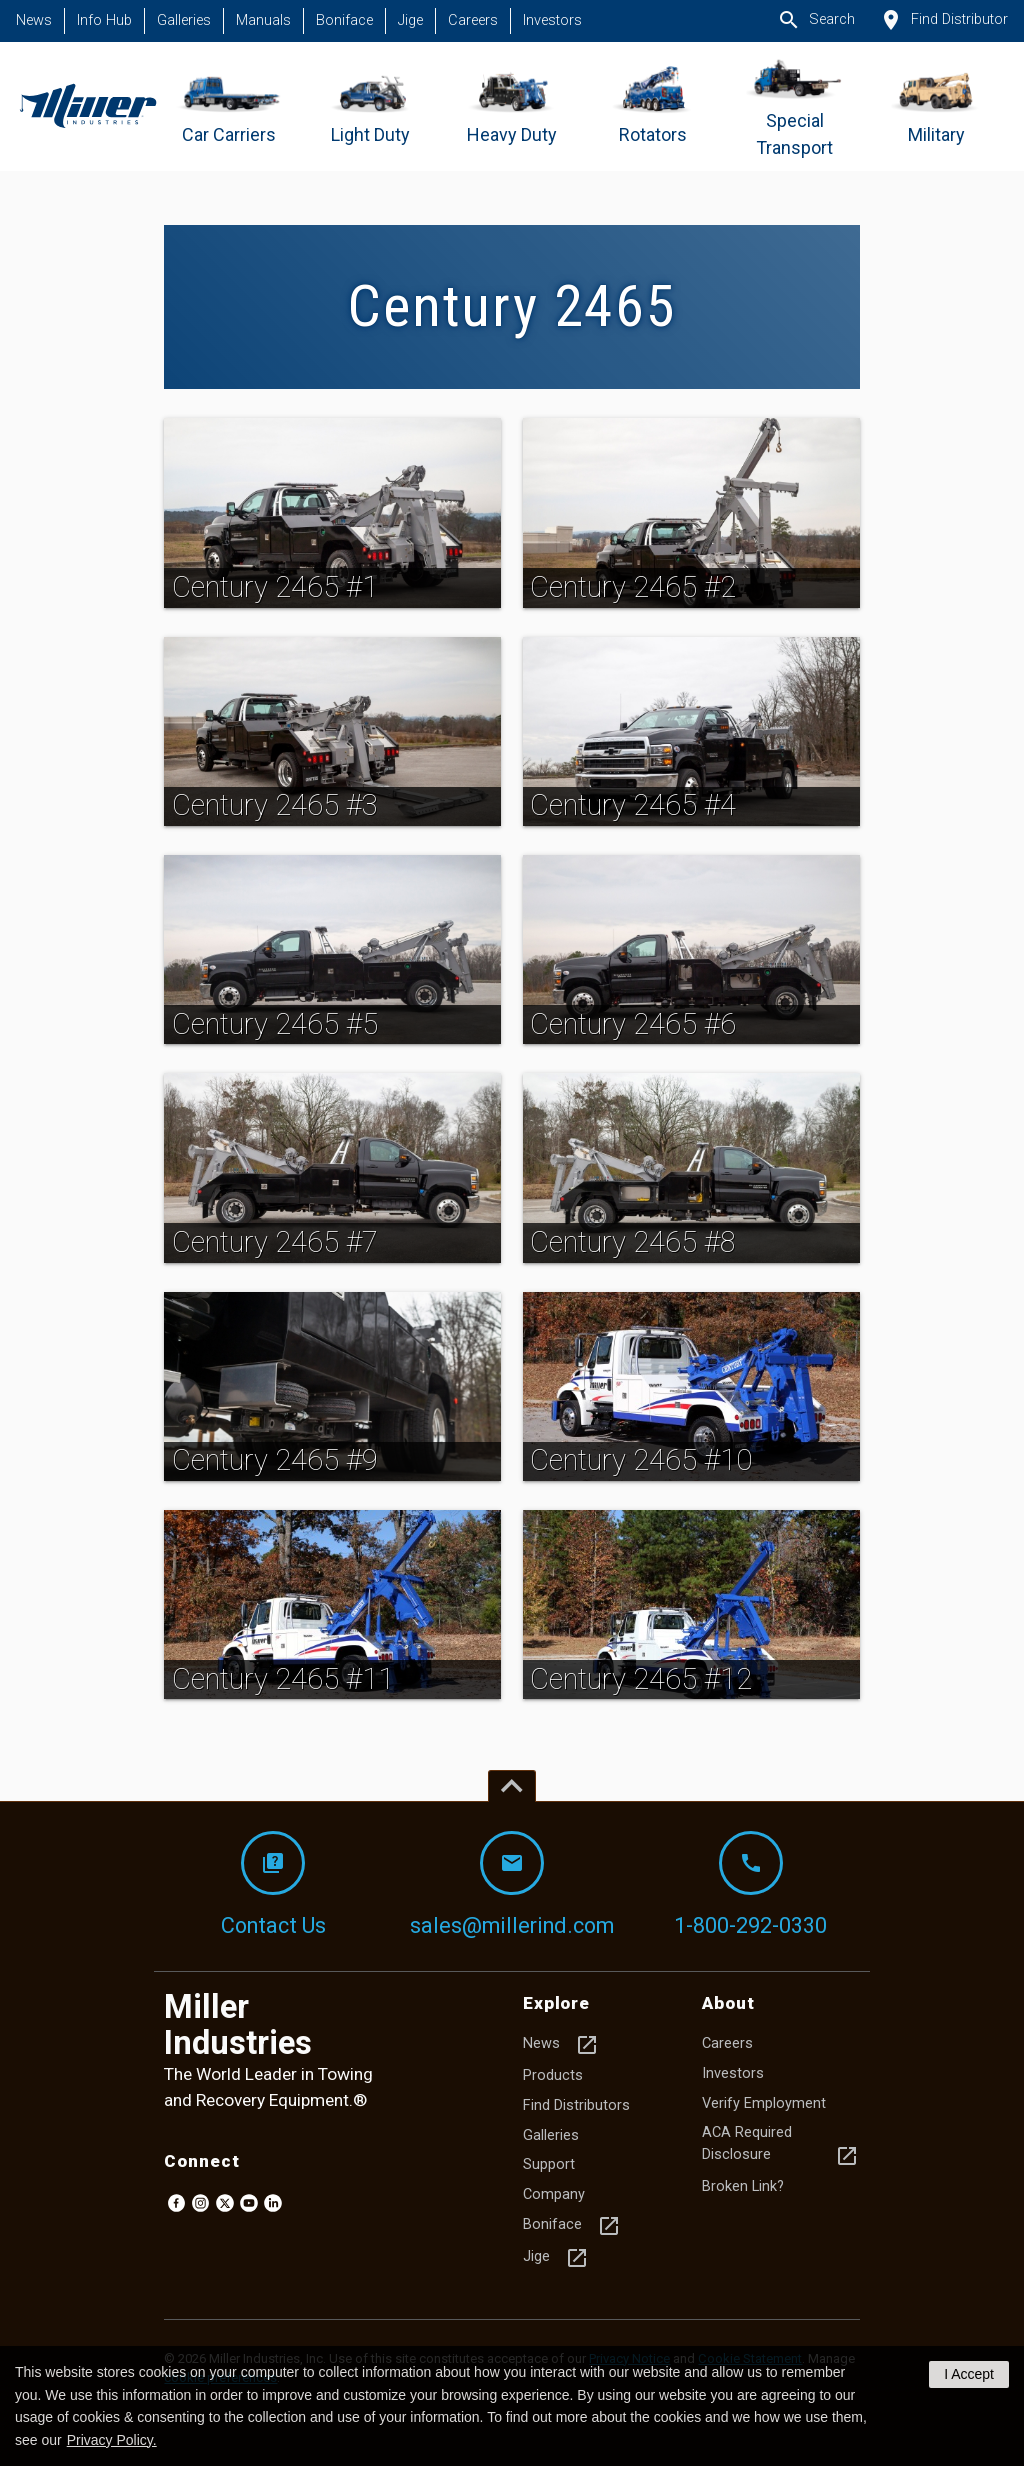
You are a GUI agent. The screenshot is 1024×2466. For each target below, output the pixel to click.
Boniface (344, 20)
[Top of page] (512, 1786)
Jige (410, 20)
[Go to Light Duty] (370, 106)
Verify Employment (764, 2103)
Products (553, 2075)
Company (554, 2194)
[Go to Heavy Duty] (512, 106)
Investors (552, 20)
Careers (473, 20)
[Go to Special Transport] (794, 106)
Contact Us (273, 1884)
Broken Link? (743, 2186)
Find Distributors (576, 2105)
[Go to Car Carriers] (229, 106)
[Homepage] (87, 106)
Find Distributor (943, 20)
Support (549, 2164)
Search (816, 20)
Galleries (184, 20)
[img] (332, 512)
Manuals (263, 20)
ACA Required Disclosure (780, 2146)
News (34, 20)
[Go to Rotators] (653, 106)
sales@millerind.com (512, 1884)
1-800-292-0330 (750, 1884)
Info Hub (104, 20)
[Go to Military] (936, 106)
